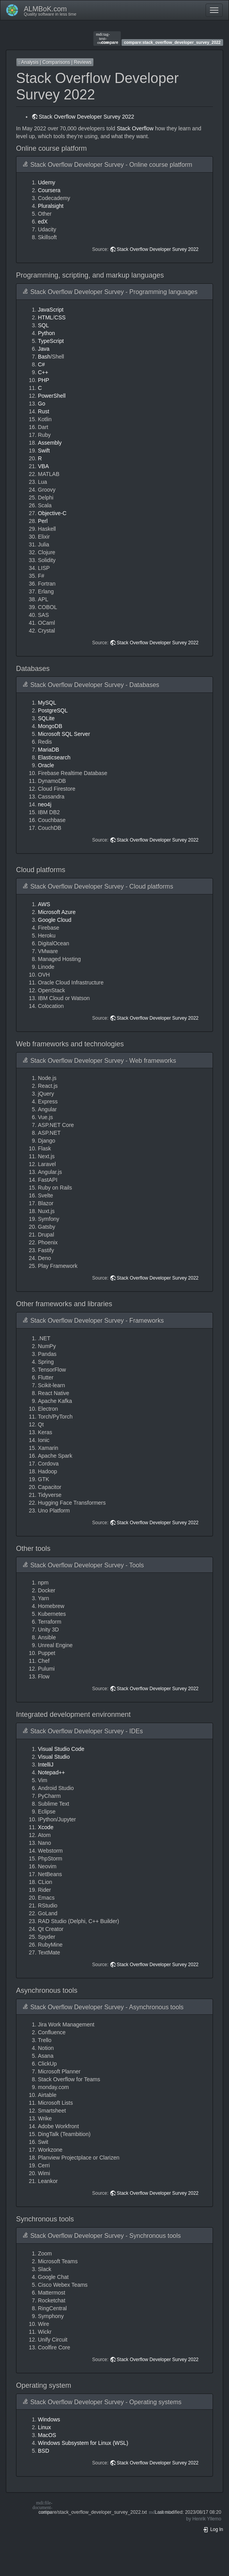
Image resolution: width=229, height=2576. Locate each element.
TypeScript (51, 341)
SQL (43, 325)
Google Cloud (55, 920)
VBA (43, 466)
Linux (44, 2427)
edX (43, 221)
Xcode (46, 1827)
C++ (43, 372)
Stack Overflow (135, 128)
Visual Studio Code (61, 1749)
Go (41, 403)
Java (44, 349)
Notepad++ (51, 1772)
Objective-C (52, 513)
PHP (43, 380)
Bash (44, 356)
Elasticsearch (54, 757)
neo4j (44, 804)
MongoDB (50, 726)
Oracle (46, 765)
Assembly (50, 443)
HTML (45, 317)
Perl (43, 521)
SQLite (46, 718)
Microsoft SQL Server (64, 734)
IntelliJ (46, 1764)
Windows (49, 2419)
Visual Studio (54, 1757)
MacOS (47, 2435)
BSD (43, 2451)
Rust (43, 411)
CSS (60, 317)
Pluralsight (50, 206)
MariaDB (48, 749)
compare (107, 38)
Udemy (46, 182)
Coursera (49, 190)
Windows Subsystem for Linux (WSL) (83, 2443)
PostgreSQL (53, 710)
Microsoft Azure (56, 912)
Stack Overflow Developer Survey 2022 (86, 117)
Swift (44, 450)
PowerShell (52, 396)
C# (41, 364)
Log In (213, 2529)
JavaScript (50, 309)
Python (46, 333)
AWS (44, 904)
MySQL (47, 702)
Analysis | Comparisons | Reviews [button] (54, 62)
